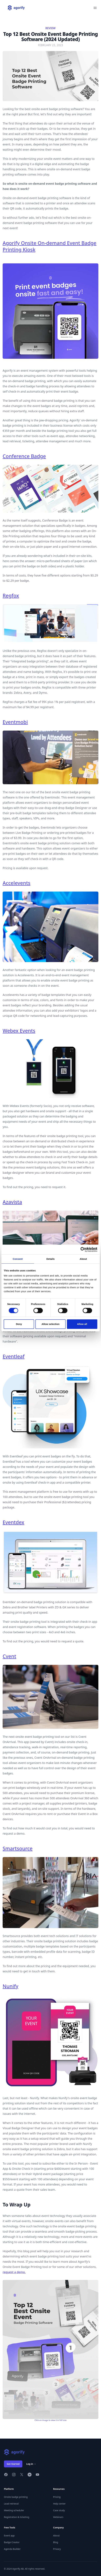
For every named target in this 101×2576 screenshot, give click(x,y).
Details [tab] (50, 1258)
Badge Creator (12, 2542)
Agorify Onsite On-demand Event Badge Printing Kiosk (49, 246)
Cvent (9, 1656)
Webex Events (19, 1030)
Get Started (13, 2463)
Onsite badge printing (16, 2496)
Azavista (12, 1202)
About (56, 2535)
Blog (55, 2542)
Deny (19, 1324)
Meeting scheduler (14, 2510)
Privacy (57, 2548)
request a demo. (14, 2272)
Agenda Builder (12, 2548)
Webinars (58, 2517)
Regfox (11, 595)
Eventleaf (13, 1356)
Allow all (82, 1324)
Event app (9, 2535)
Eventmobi (15, 722)
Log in (31, 2463)
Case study (59, 2510)
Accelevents (16, 883)
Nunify (10, 1986)
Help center (59, 2503)
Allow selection (50, 1324)
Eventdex (13, 1522)
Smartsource (18, 1848)
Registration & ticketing (16, 2517)
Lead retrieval (11, 2503)
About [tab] (83, 1258)
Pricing (57, 2496)
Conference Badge (24, 456)
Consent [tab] (18, 1258)
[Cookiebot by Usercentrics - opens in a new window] (82, 1249)
